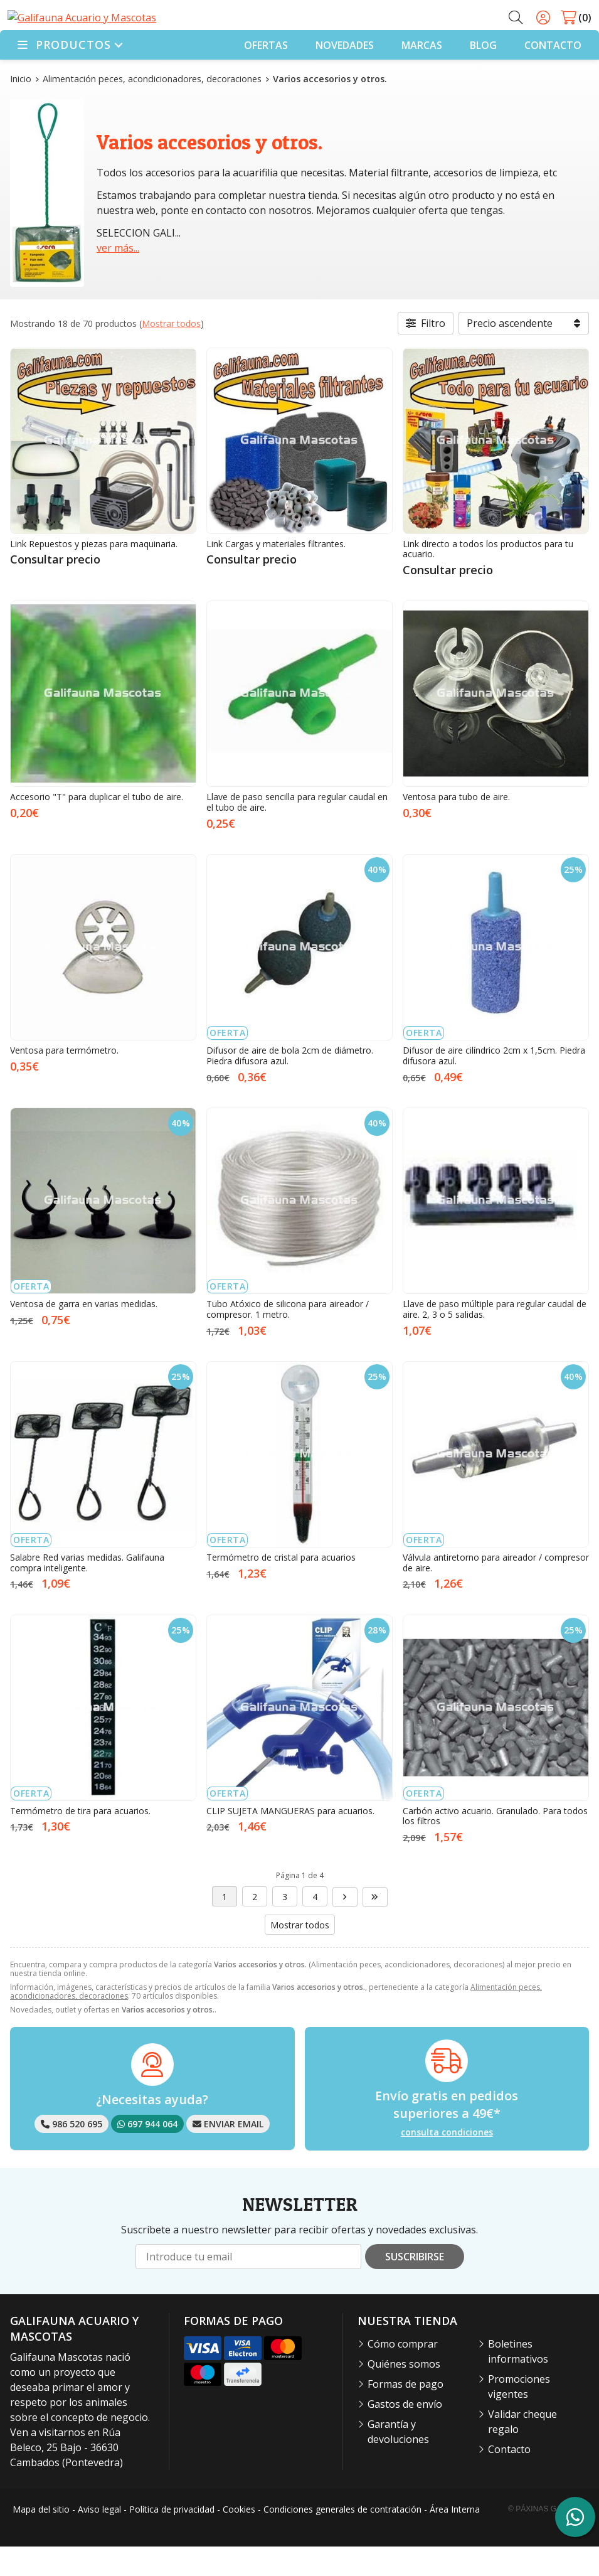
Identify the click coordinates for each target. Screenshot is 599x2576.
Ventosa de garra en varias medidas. (83, 1333)
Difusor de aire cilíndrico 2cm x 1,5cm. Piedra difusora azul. (494, 1085)
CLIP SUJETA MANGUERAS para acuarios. (290, 1840)
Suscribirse (414, 2286)
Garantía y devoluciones (398, 2461)
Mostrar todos (171, 352)
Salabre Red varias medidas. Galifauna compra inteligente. (87, 1592)
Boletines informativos (518, 2380)
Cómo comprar (403, 2373)
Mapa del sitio (41, 2539)
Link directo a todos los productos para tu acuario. (488, 578)
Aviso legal (99, 2539)
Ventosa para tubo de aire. (456, 826)
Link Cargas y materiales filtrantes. (276, 573)
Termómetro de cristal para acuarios (281, 1587)
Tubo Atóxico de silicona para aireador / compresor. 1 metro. (287, 1338)
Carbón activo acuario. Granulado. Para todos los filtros (495, 1845)
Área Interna (455, 2539)
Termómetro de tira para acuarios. (80, 1840)
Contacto (509, 2479)
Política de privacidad (172, 2539)
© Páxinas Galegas (547, 2538)
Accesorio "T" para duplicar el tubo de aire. (96, 826)
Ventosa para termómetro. (64, 1080)
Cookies (239, 2539)
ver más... (118, 277)
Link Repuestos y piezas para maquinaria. (94, 573)
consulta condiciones (447, 2162)
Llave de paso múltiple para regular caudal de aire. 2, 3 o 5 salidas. (494, 1338)
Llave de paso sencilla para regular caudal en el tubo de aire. (297, 831)
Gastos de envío (405, 2433)
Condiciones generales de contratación (342, 2539)
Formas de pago (405, 2413)
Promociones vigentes (519, 2416)
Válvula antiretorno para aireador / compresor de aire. (496, 1592)
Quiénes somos (404, 2393)
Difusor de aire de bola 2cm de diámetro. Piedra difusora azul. (289, 1085)
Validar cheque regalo (522, 2451)
